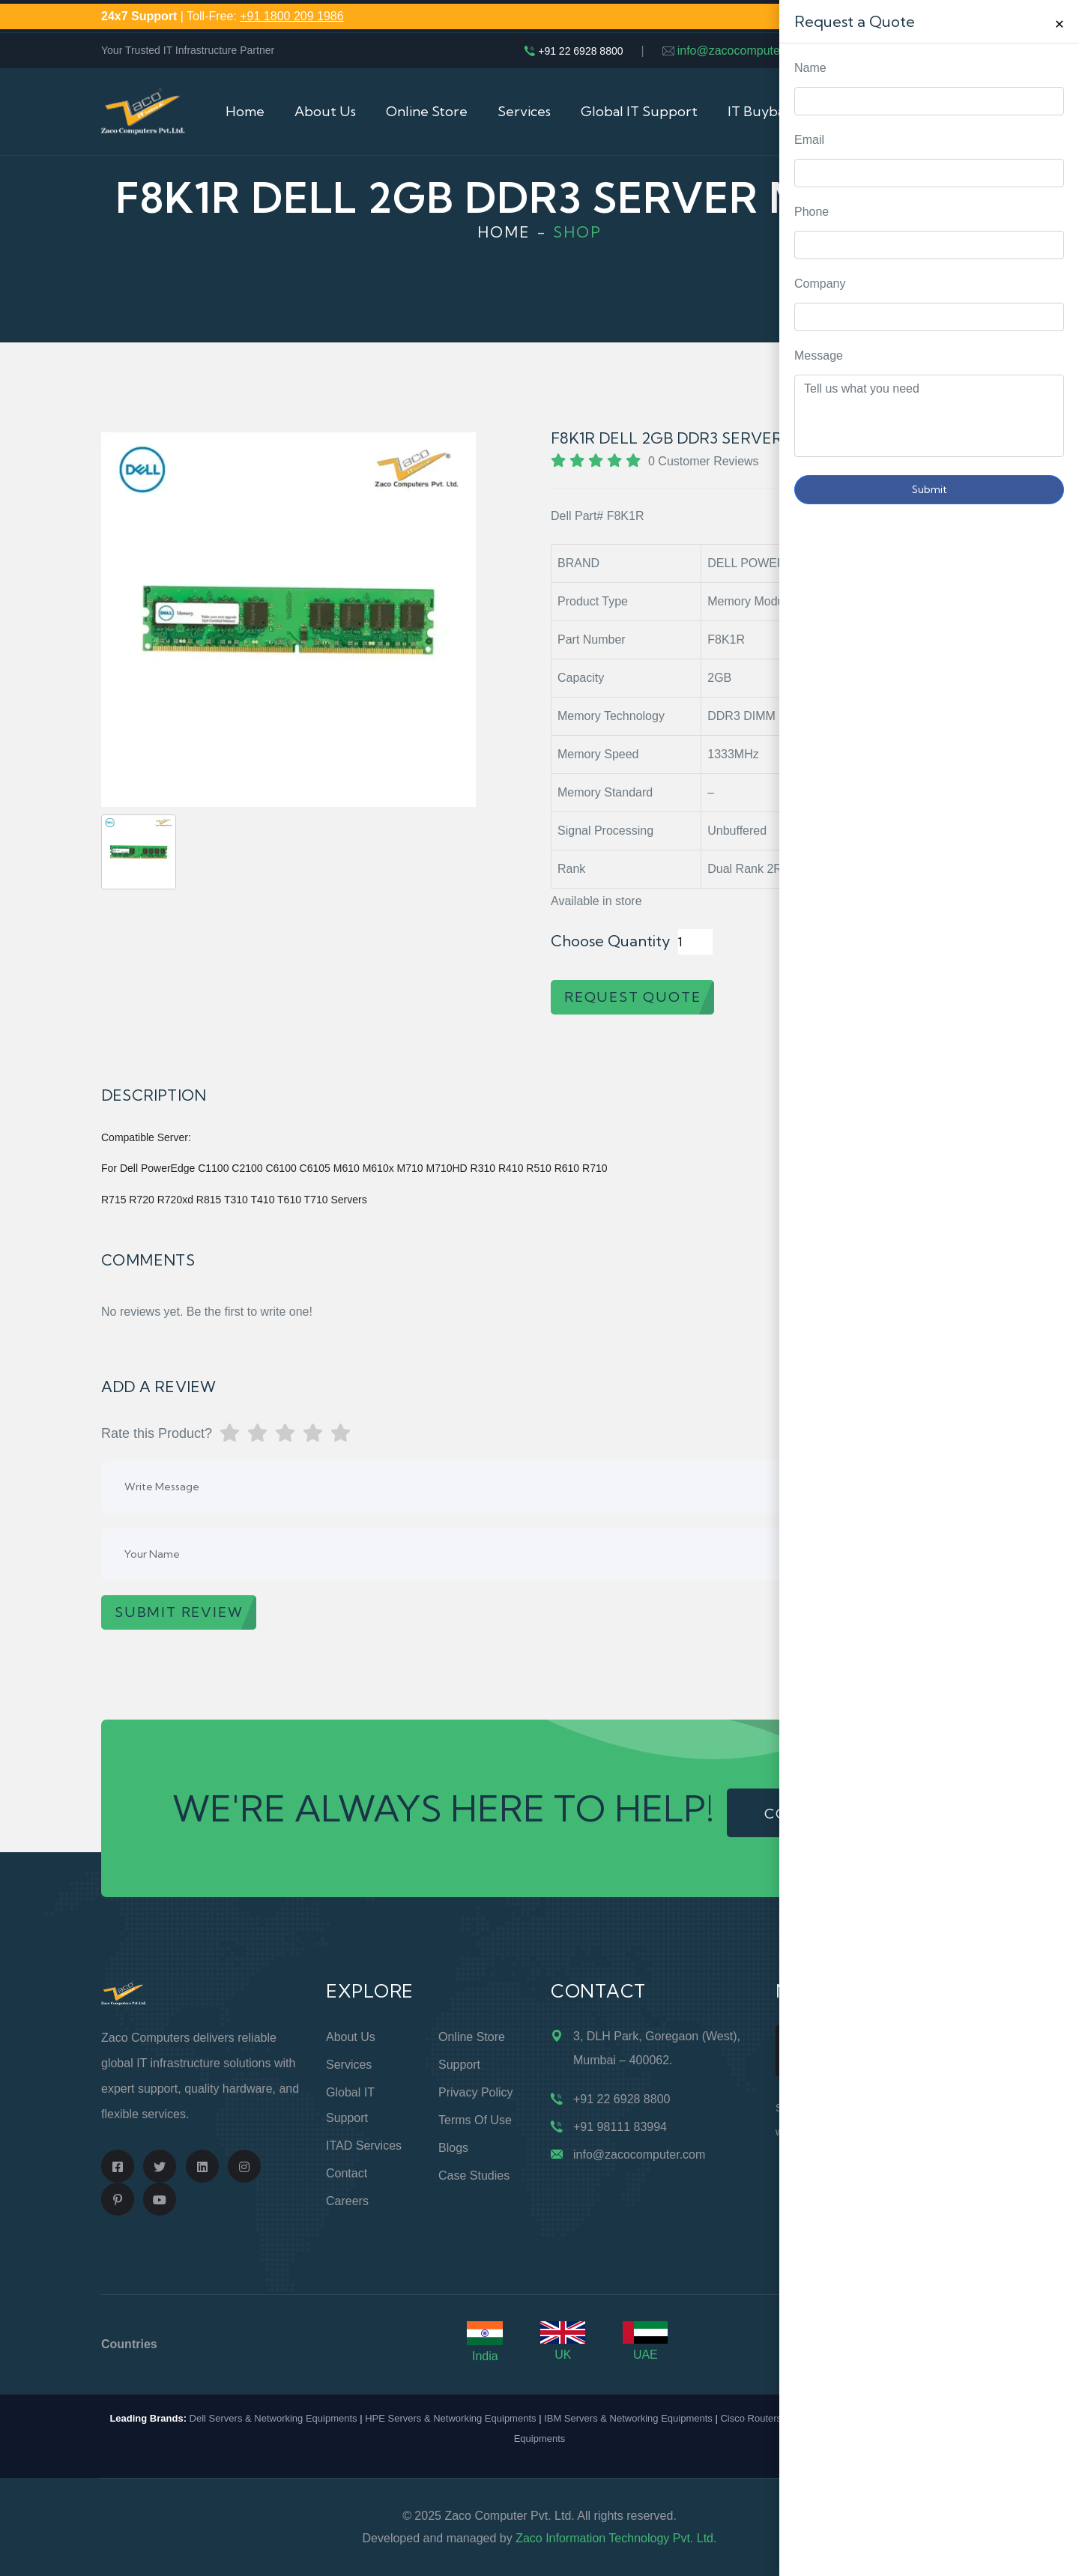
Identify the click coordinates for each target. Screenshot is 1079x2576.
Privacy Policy (475, 2092)
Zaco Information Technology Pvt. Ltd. (616, 2538)
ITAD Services (364, 2145)
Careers (347, 2201)
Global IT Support (639, 111)
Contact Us (864, 111)
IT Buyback (763, 111)
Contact (346, 2173)
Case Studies (474, 2175)
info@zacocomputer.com (743, 50)
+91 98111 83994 (620, 2126)
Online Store (427, 111)
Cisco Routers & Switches (776, 2418)
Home (245, 111)
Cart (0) (954, 111)
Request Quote (1052, 1030)
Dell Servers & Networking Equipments (273, 2418)
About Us (325, 111)
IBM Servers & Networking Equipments (628, 2418)
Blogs (453, 2147)
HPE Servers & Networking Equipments (450, 2418)
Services (524, 111)
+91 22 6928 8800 (580, 51)
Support (459, 2064)
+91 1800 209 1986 (291, 16)
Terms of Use (475, 2120)
